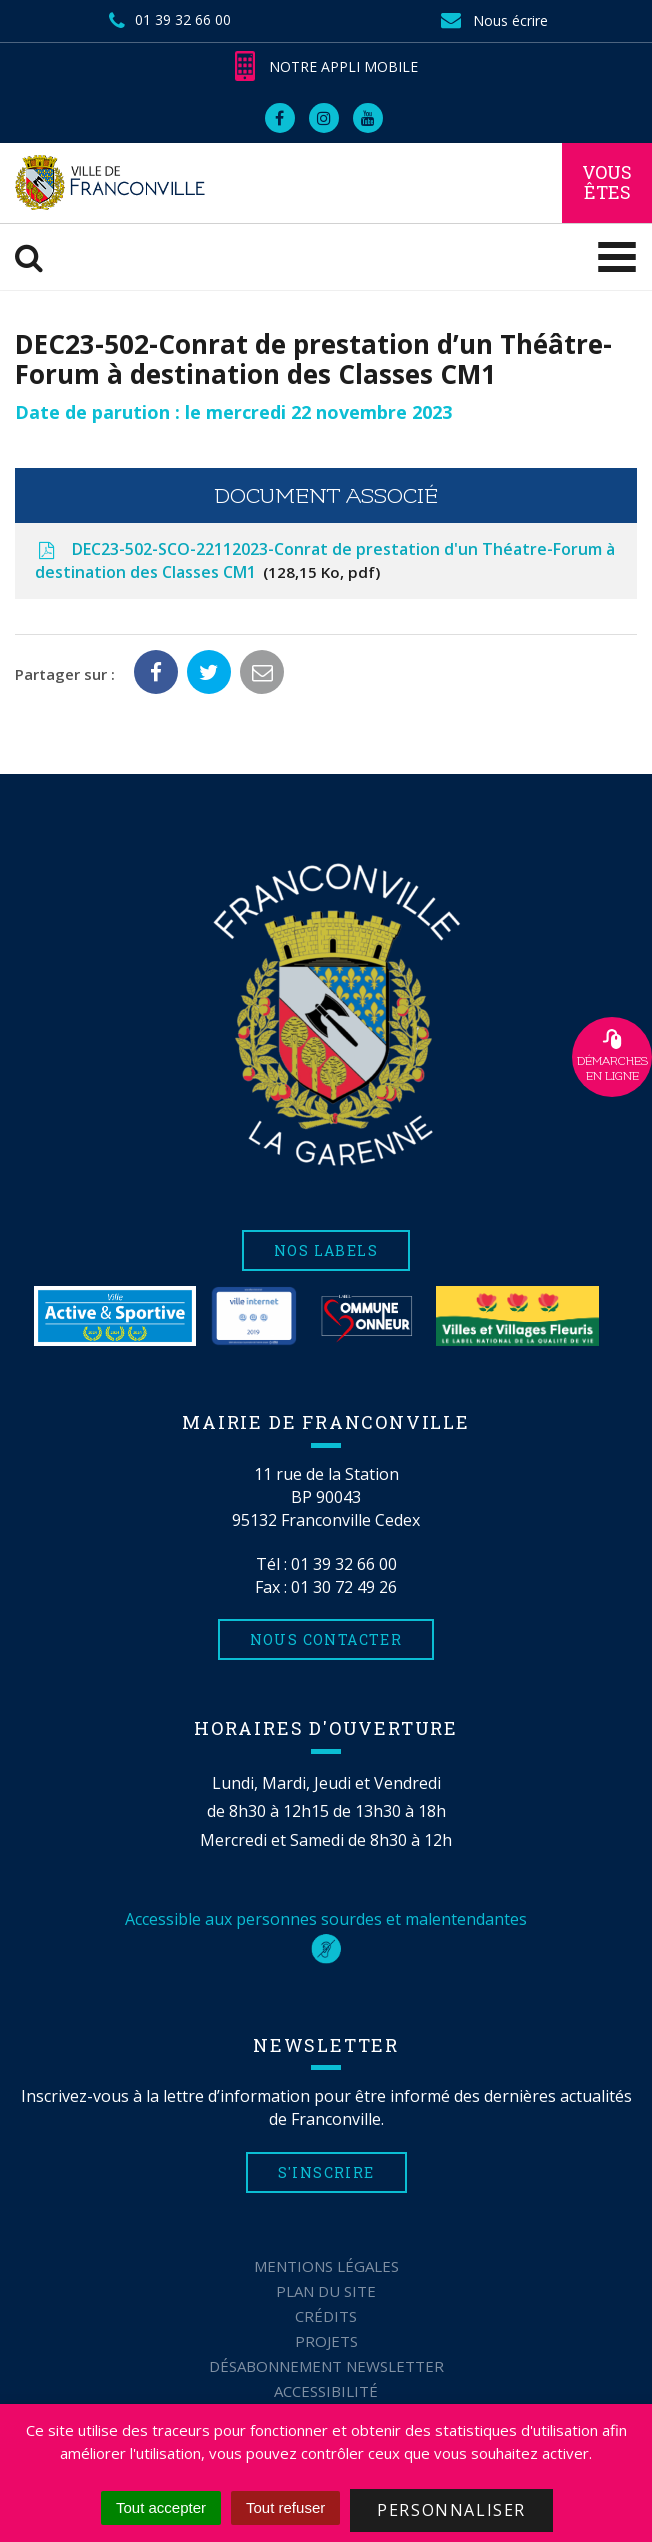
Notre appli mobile (326, 66)
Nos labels (326, 1250)
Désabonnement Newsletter (326, 2366)
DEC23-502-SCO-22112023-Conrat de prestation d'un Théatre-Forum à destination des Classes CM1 (325, 561)
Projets (326, 2341)
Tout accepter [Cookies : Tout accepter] (161, 2507)
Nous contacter (326, 1639)
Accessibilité (326, 2391)
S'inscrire (326, 2172)
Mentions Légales (326, 2266)
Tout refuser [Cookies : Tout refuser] (285, 2507)
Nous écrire (493, 20)
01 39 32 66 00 (344, 1564)
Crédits (326, 2316)
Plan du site (326, 2291)
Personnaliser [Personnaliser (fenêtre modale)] (451, 2510)
